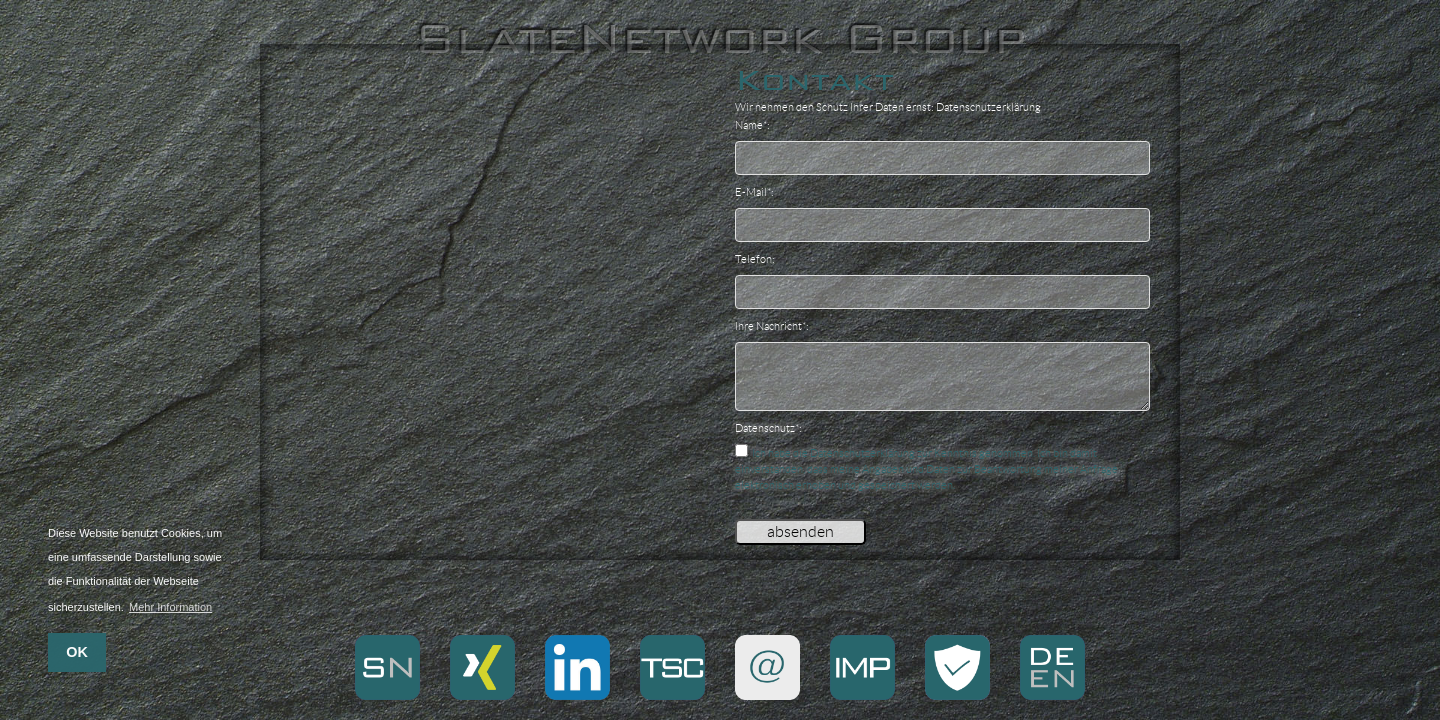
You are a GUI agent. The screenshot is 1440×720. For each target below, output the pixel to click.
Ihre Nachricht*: (772, 326)
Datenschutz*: (768, 428)
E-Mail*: (754, 192)
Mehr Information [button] (170, 607)
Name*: (752, 125)
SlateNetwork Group (720, 38)
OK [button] (77, 652)
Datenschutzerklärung (988, 107)
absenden (800, 531)
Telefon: (755, 259)
